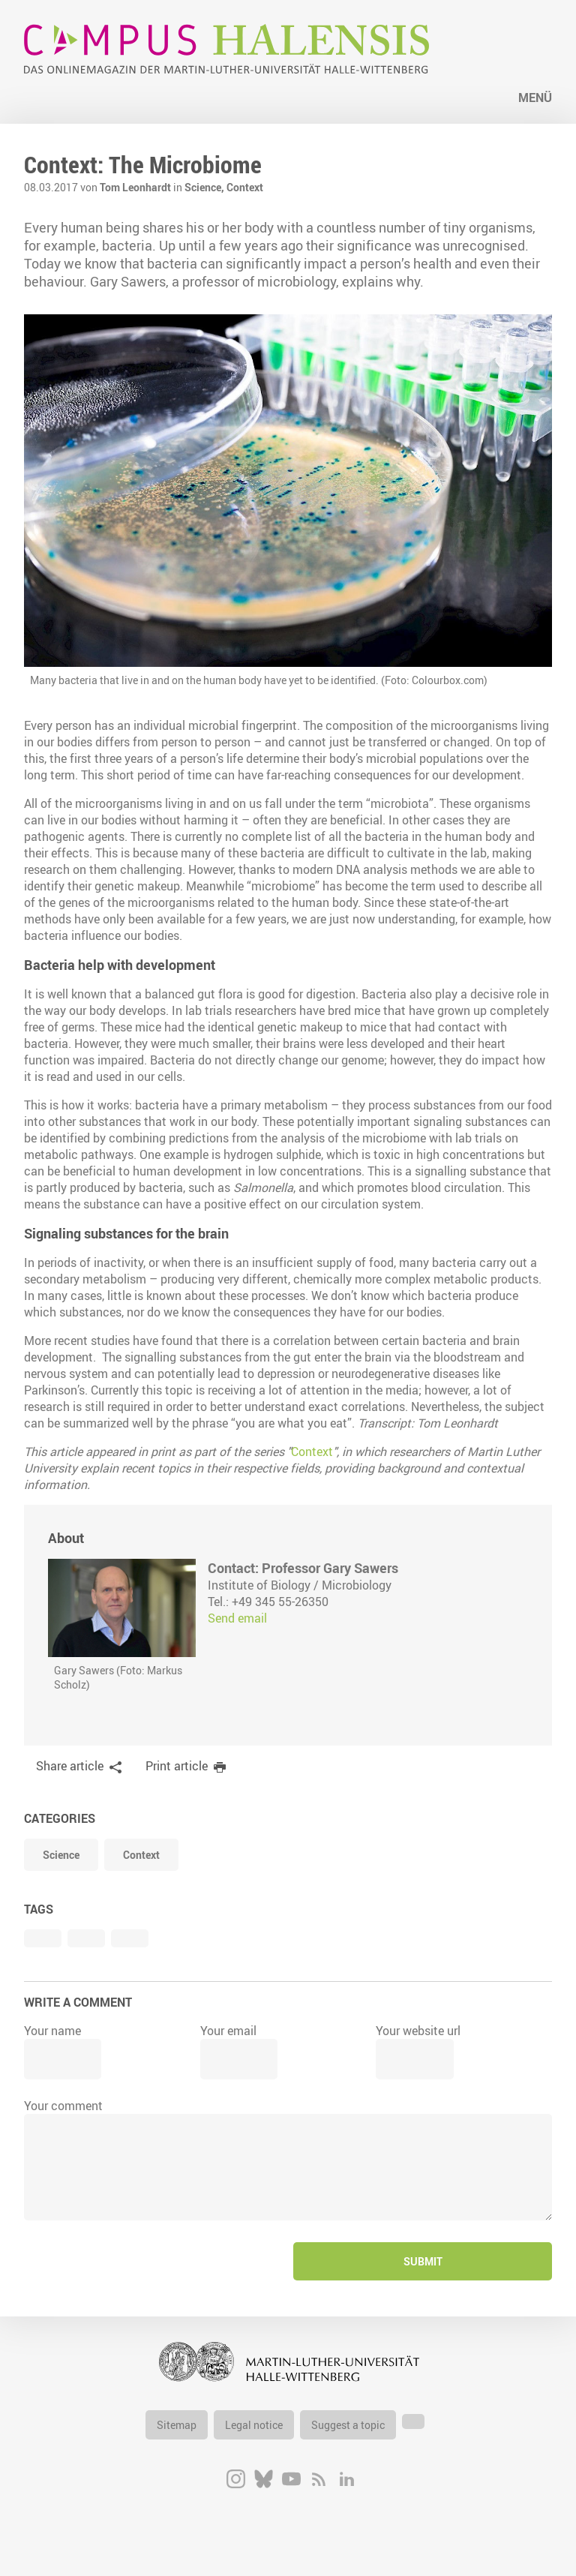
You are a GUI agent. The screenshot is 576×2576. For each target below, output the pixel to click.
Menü (535, 97)
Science (61, 1855)
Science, (205, 187)
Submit (423, 2261)
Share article (70, 1766)
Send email (237, 1618)
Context (244, 187)
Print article (177, 1766)
